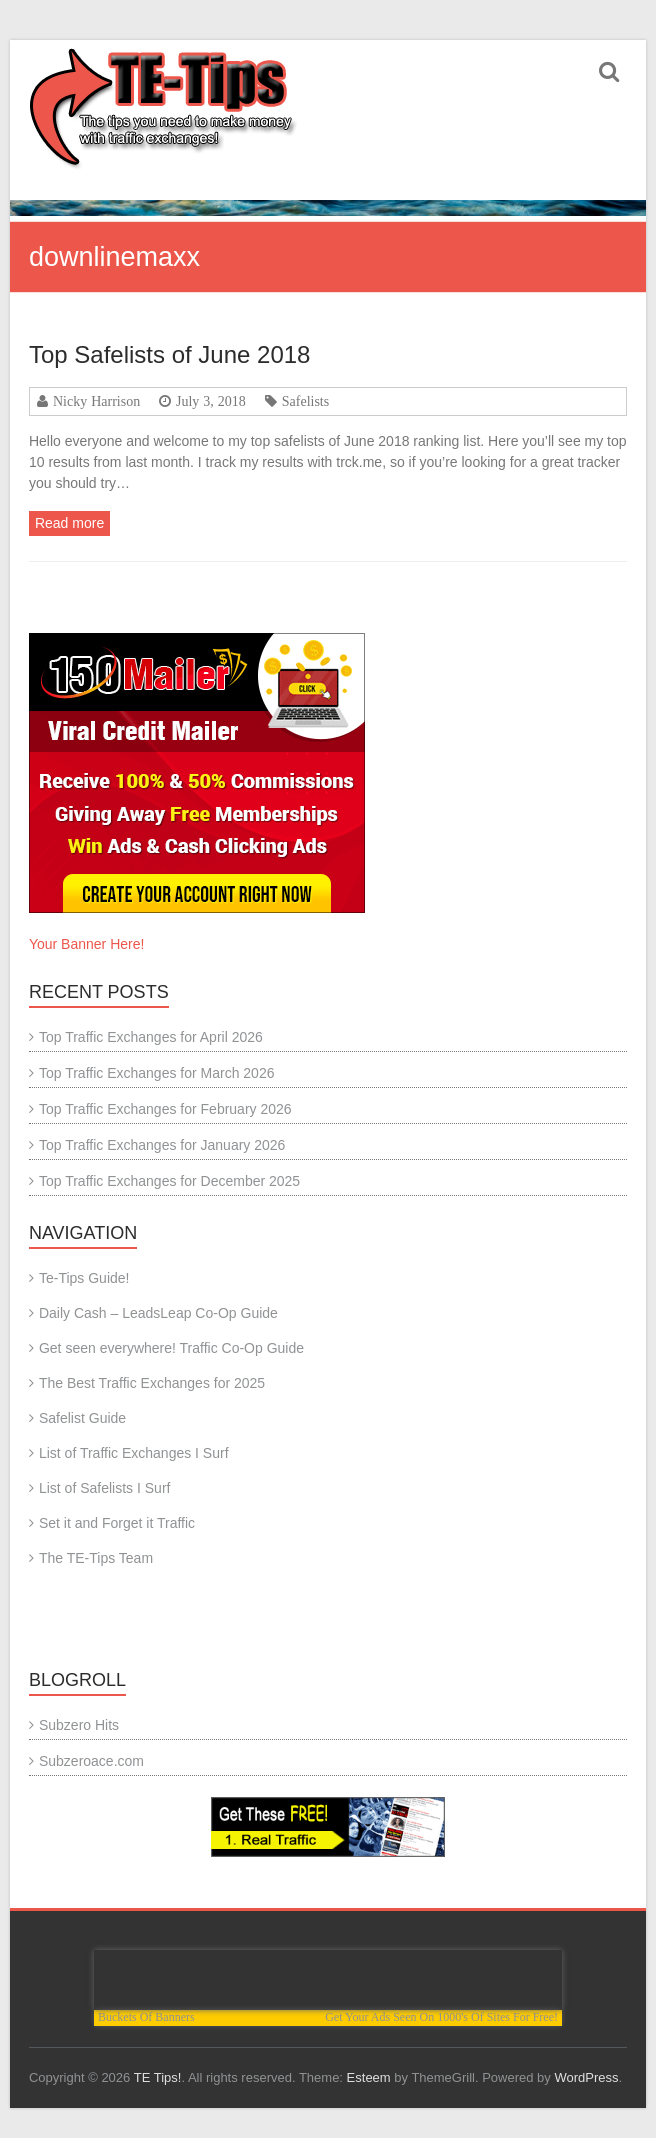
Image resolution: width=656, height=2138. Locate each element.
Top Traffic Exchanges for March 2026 (157, 1073)
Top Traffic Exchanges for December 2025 (169, 1181)
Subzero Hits (79, 1725)
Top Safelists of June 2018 (170, 354)
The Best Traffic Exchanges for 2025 (152, 1383)
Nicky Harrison (96, 401)
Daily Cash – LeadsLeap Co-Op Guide (158, 1313)
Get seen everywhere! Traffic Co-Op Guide (171, 1348)
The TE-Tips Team (96, 1558)
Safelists (305, 401)
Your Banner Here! (86, 944)
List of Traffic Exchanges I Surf (134, 1453)
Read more (69, 523)
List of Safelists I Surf (105, 1488)
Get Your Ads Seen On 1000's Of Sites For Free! (441, 2017)
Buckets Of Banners (146, 2017)
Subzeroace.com (91, 1761)
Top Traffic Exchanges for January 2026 (162, 1145)
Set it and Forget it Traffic (117, 1523)
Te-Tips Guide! (84, 1278)
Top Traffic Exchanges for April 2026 (151, 1037)
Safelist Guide (82, 1418)
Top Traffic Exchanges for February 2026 (165, 1109)
